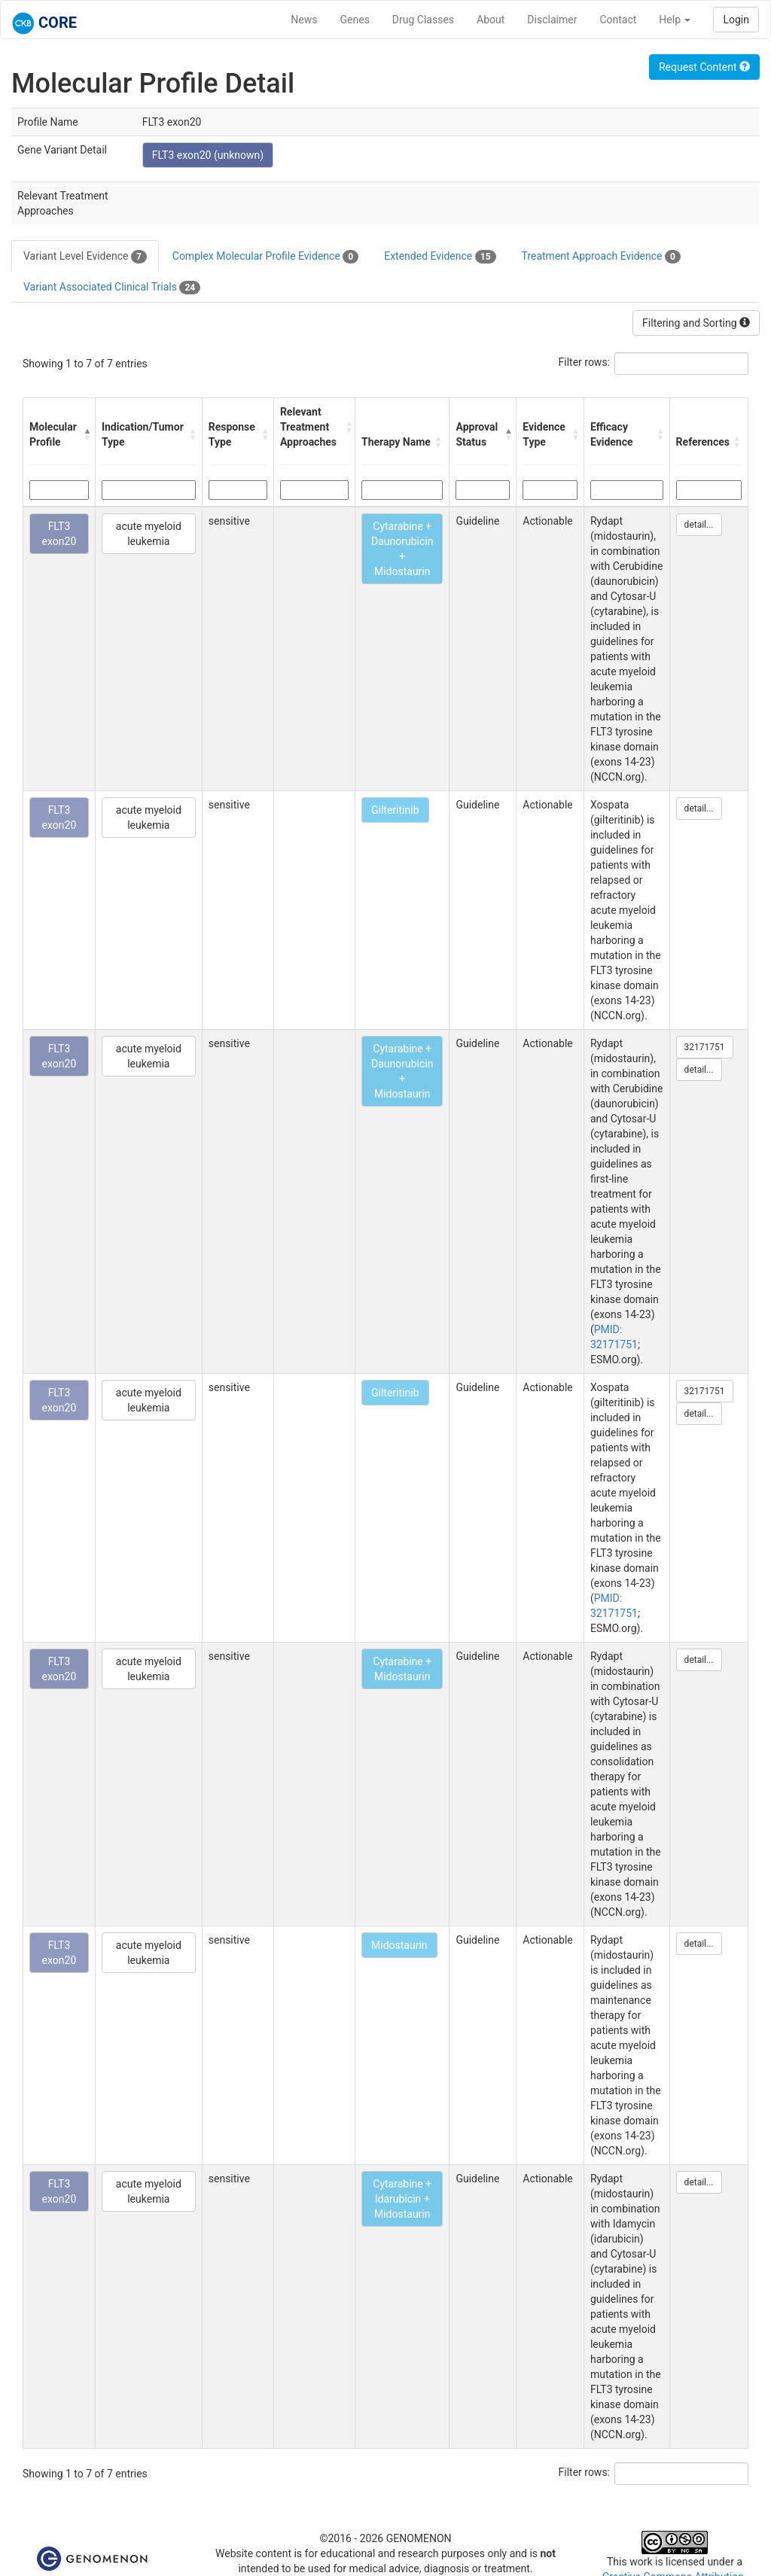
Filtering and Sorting (696, 323)
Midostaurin (399, 1945)
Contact (617, 20)
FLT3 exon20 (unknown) (208, 155)
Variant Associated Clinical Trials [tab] (111, 287)
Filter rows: (585, 362)
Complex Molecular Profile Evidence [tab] (265, 256)
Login (736, 20)
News (304, 20)
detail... (699, 524)
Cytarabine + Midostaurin (402, 1668)
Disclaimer (552, 20)
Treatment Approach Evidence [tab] (601, 256)
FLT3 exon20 (59, 533)
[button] (85, 434)
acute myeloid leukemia (148, 533)
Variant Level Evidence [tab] (85, 256)
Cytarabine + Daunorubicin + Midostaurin (402, 548)
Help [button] (674, 20)
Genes (355, 20)
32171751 (704, 1047)
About (490, 20)
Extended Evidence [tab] (439, 256)
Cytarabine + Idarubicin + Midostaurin (402, 2199)
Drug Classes (423, 20)
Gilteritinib (395, 810)
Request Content (704, 67)
